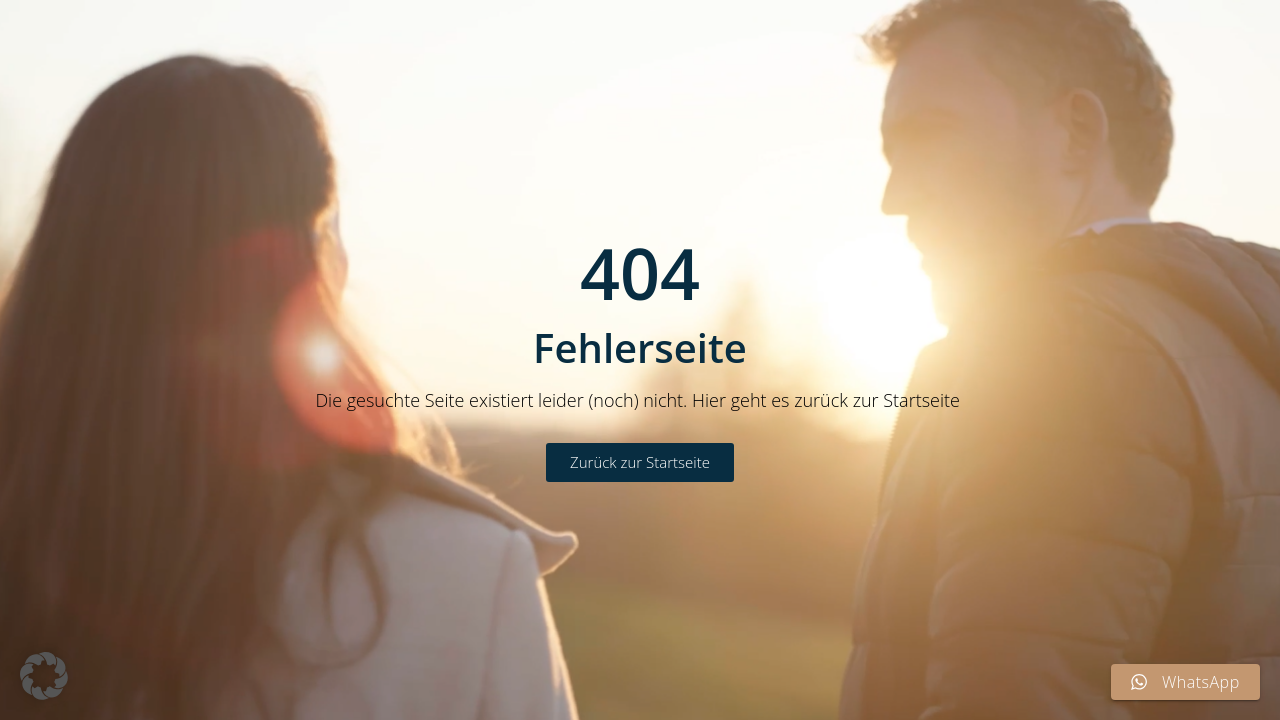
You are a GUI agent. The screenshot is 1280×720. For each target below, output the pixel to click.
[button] (44, 676)
